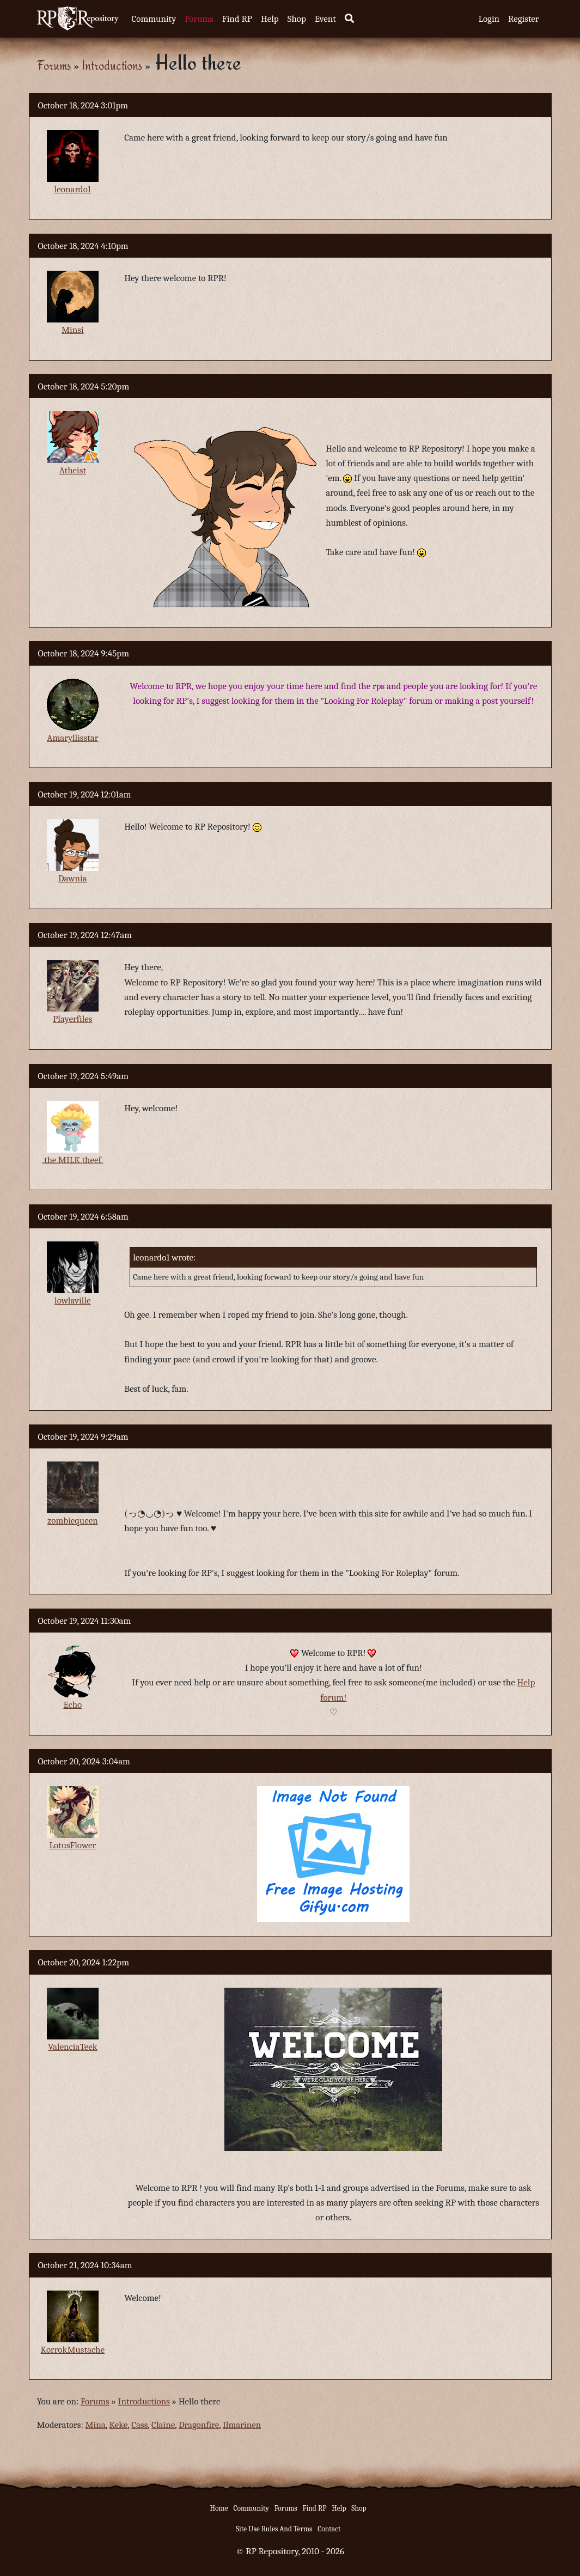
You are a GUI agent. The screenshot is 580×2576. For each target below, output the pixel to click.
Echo (72, 1705)
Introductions (112, 65)
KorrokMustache (73, 2349)
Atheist (72, 470)
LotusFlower (72, 1845)
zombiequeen (72, 1520)
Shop (297, 19)
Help (270, 19)
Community (154, 19)
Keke (118, 2425)
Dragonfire (199, 2425)
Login (488, 19)
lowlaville (72, 1300)
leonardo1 (72, 189)
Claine (163, 2425)
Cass (139, 2425)
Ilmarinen (242, 2425)
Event (325, 19)
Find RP (237, 19)
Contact (329, 2529)
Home (219, 2508)
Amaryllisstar (72, 738)
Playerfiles (72, 1019)
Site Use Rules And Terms (274, 2529)
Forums (199, 19)
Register (523, 19)
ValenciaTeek (72, 2047)
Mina (96, 2425)
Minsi (73, 330)
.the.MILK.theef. (72, 1160)
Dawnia (72, 878)
